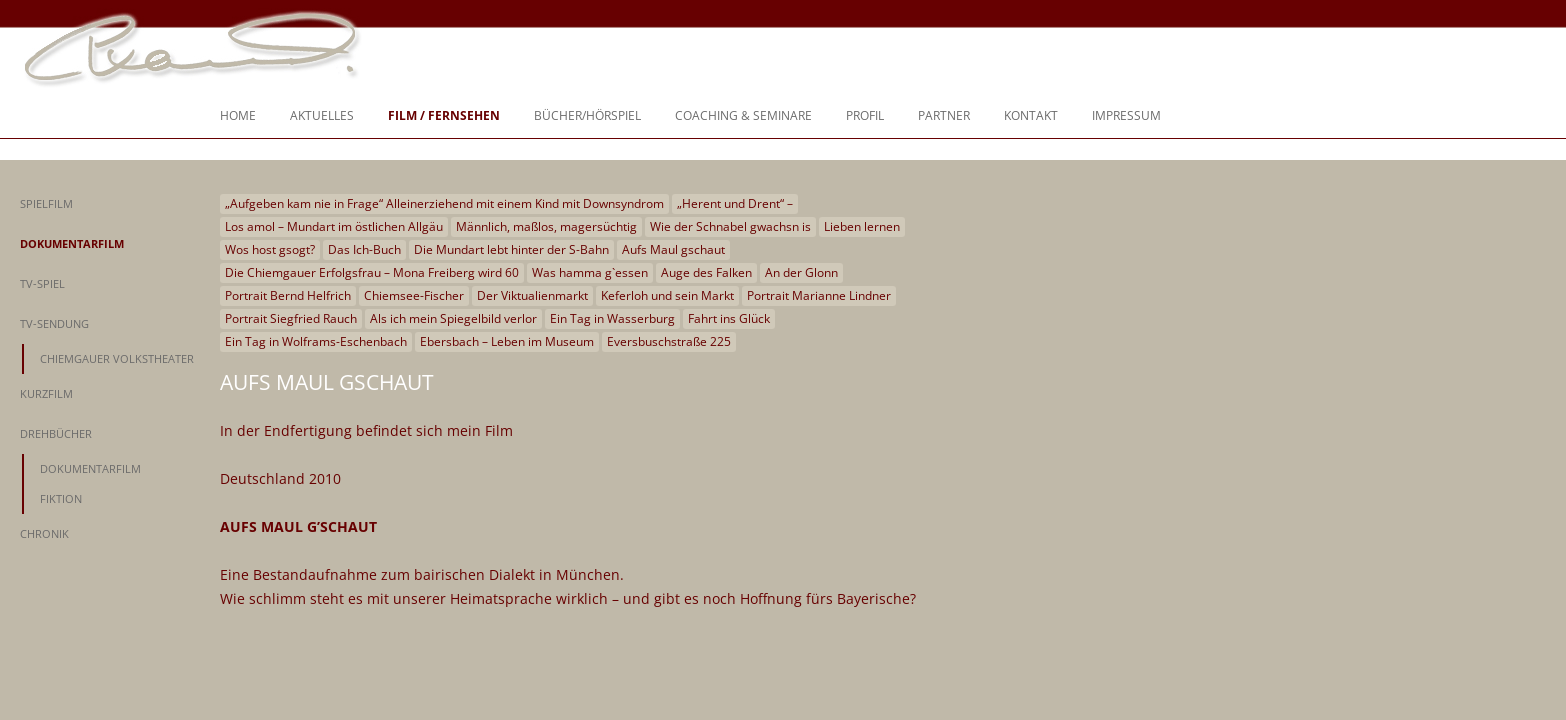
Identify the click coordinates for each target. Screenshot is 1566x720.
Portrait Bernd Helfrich (288, 295)
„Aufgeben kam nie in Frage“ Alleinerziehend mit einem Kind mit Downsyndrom (444, 203)
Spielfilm (46, 203)
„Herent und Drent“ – (735, 203)
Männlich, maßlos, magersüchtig (546, 226)
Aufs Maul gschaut (673, 249)
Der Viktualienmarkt (532, 295)
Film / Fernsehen (444, 115)
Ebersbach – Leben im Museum (507, 341)
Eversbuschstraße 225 (669, 341)
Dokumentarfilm (72, 243)
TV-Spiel (42, 283)
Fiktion (61, 498)
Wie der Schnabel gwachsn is (730, 226)
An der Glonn (801, 272)
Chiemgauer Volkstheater (117, 358)
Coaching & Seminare (743, 115)
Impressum (1126, 115)
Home (238, 115)
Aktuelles (322, 115)
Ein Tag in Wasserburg (612, 318)
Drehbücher (56, 433)
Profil (865, 115)
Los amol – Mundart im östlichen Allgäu (334, 226)
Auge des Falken (706, 272)
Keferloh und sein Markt (667, 295)
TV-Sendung (54, 323)
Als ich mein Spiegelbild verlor (453, 318)
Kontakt (1031, 115)
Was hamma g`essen (590, 272)
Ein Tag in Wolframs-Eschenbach (316, 341)
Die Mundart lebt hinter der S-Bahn (511, 249)
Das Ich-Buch (364, 249)
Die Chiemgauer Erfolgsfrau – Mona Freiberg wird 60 (372, 272)
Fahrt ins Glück (729, 318)
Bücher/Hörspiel (587, 115)
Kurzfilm (46, 393)
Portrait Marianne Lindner (819, 295)
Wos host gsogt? (270, 249)
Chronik (44, 533)
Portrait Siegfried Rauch (291, 318)
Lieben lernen (862, 226)
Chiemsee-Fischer (414, 295)
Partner (944, 115)
